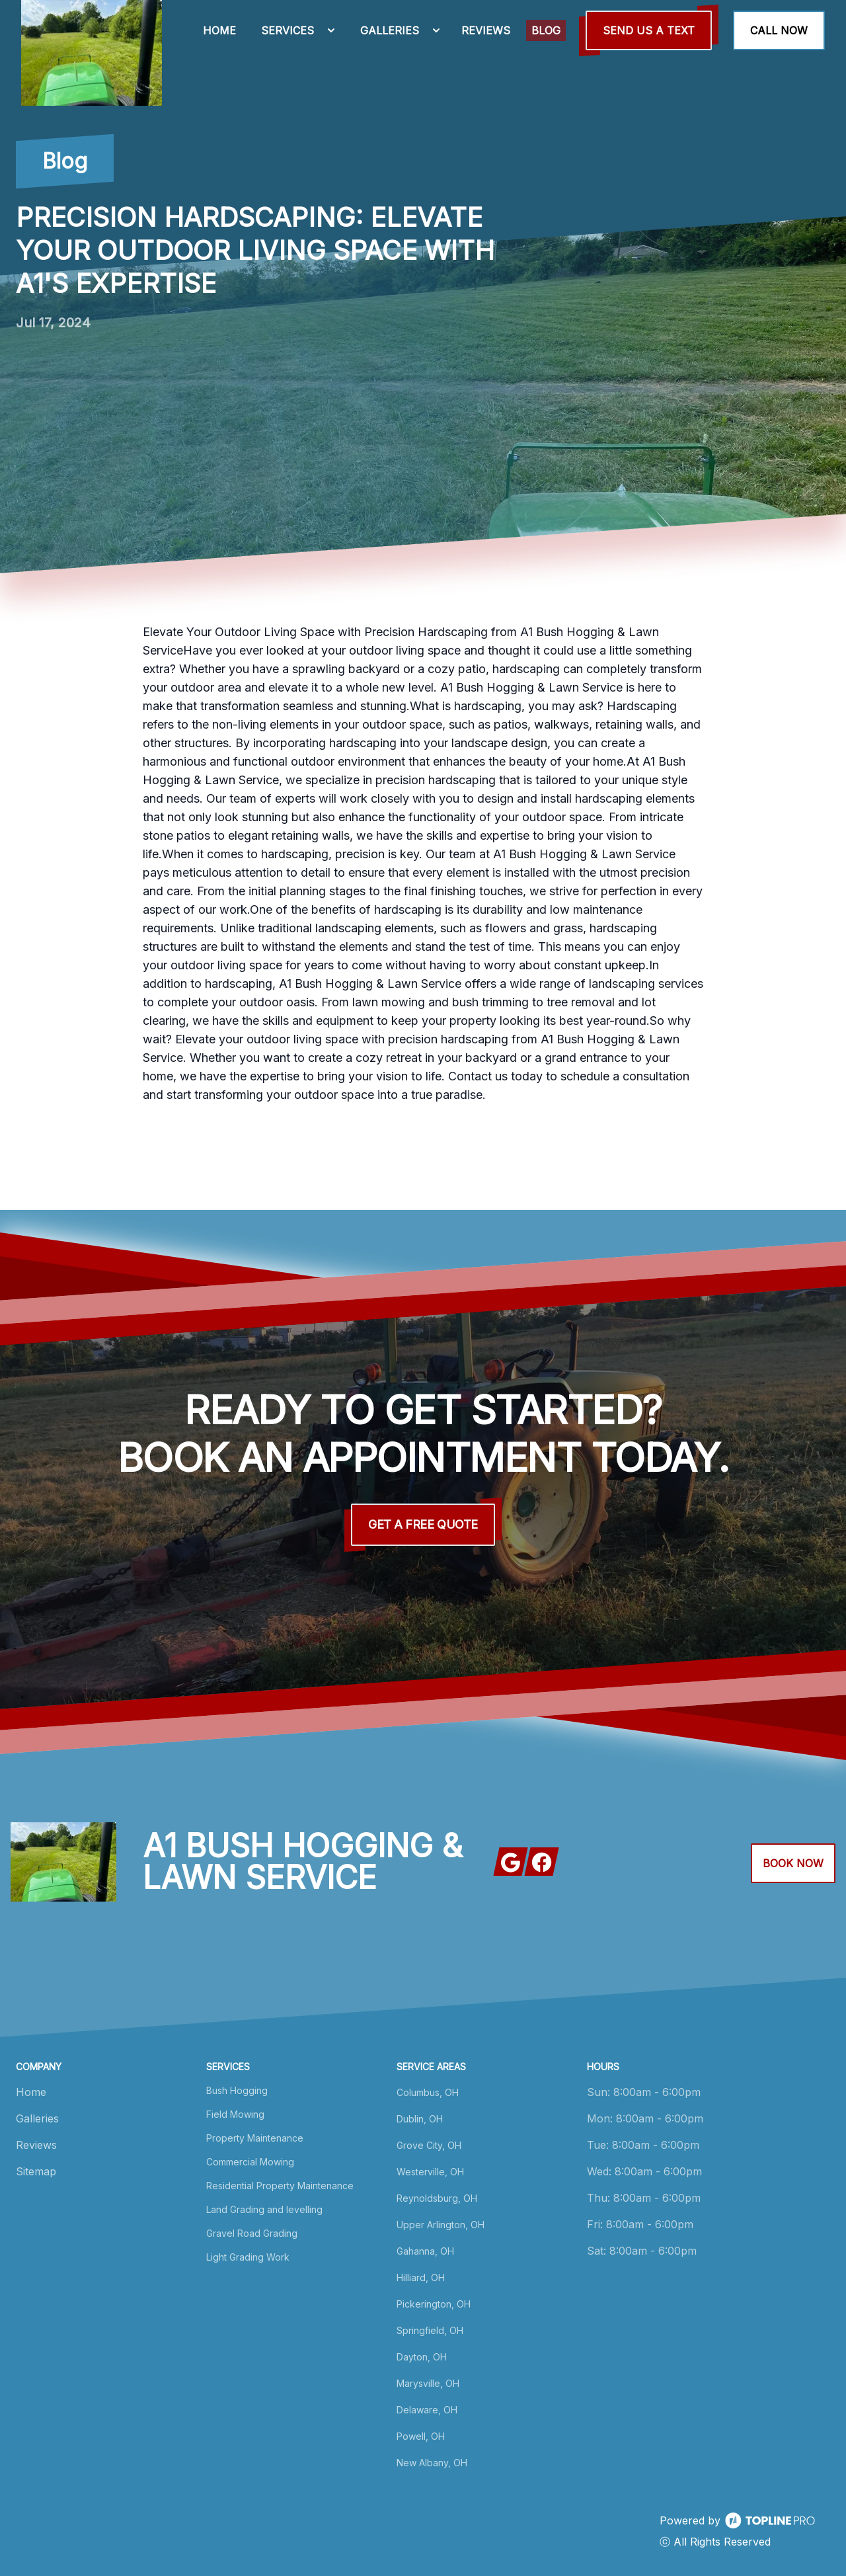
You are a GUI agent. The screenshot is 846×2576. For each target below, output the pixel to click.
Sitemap (36, 2171)
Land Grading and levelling (264, 2209)
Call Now (779, 30)
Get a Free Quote (423, 1524)
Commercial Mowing (250, 2161)
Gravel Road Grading (251, 2233)
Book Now (793, 1863)
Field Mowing (235, 2114)
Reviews (36, 2145)
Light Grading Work (247, 2257)
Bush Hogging (237, 2090)
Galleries (37, 2118)
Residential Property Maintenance (280, 2185)
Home (31, 2092)
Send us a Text (649, 30)
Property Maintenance (254, 2138)
